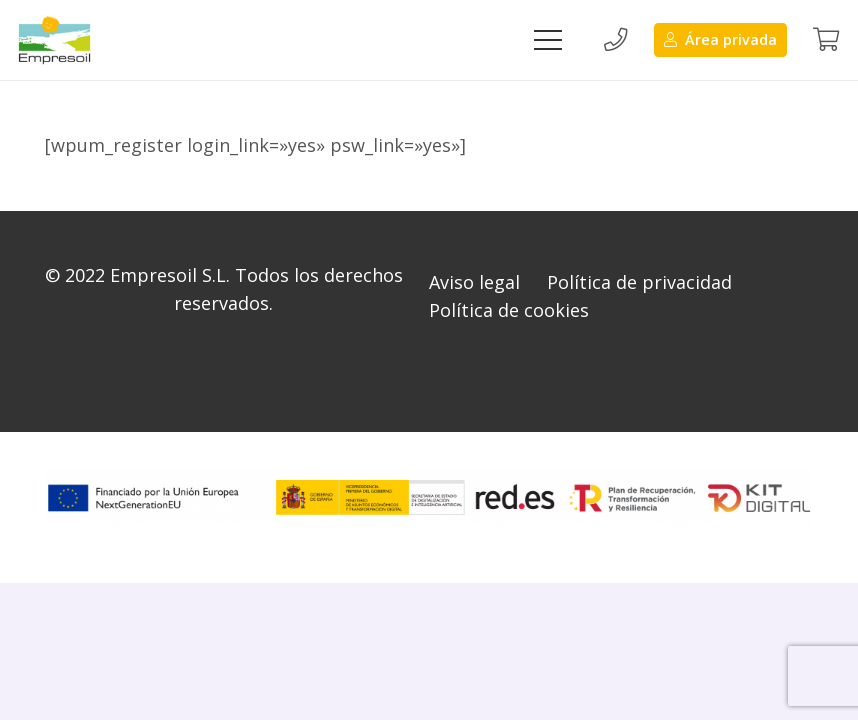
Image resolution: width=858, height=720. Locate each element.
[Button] (615, 40)
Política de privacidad (639, 282)
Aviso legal (474, 282)
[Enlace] (54, 40)
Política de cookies (509, 310)
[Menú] (547, 40)
